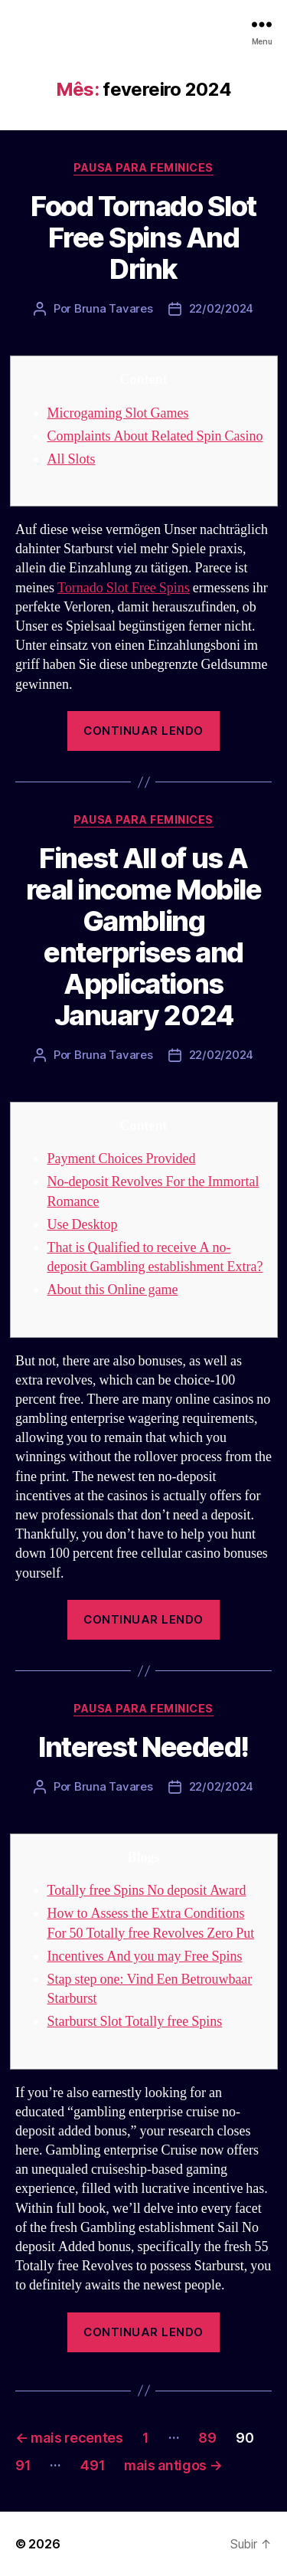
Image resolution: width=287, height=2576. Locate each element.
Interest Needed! (143, 1747)
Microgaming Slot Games (118, 413)
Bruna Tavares (113, 308)
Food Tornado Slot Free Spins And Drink (143, 237)
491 (92, 2465)
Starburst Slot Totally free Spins (135, 2021)
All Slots (71, 459)
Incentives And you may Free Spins (145, 1956)
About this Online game (112, 1290)
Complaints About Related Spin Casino (155, 436)
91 (23, 2465)
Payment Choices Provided (121, 1159)
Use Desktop (82, 1225)
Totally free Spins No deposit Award (146, 1890)
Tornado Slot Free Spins (123, 588)
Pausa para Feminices (143, 167)
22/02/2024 (221, 308)
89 (207, 2438)
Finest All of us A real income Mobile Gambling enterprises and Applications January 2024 (143, 936)
